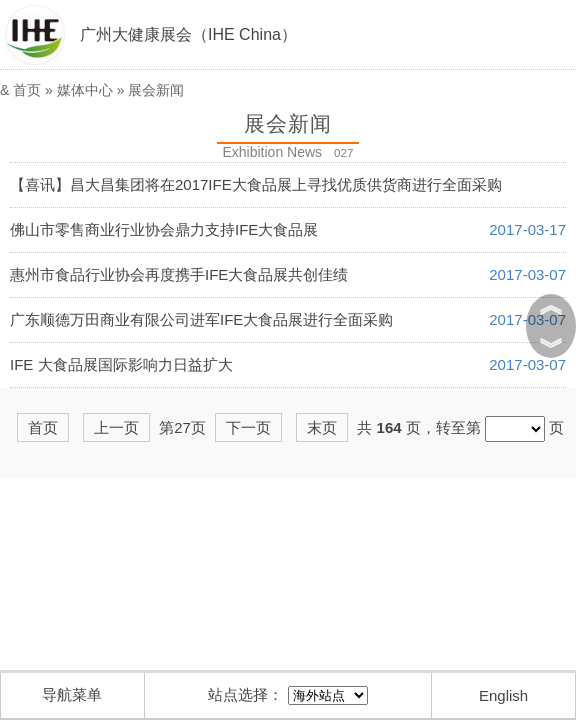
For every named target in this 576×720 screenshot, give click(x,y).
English (503, 695)
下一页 (248, 427)
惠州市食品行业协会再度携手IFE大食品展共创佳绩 (179, 274)
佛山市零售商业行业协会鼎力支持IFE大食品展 (164, 229)
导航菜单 (72, 694)
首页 (27, 90)
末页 (322, 427)
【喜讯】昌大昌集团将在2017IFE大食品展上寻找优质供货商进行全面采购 (256, 184)
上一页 (116, 427)
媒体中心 (85, 90)
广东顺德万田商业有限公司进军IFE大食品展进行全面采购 (201, 319)
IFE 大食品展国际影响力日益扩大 (121, 364)
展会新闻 (156, 90)
